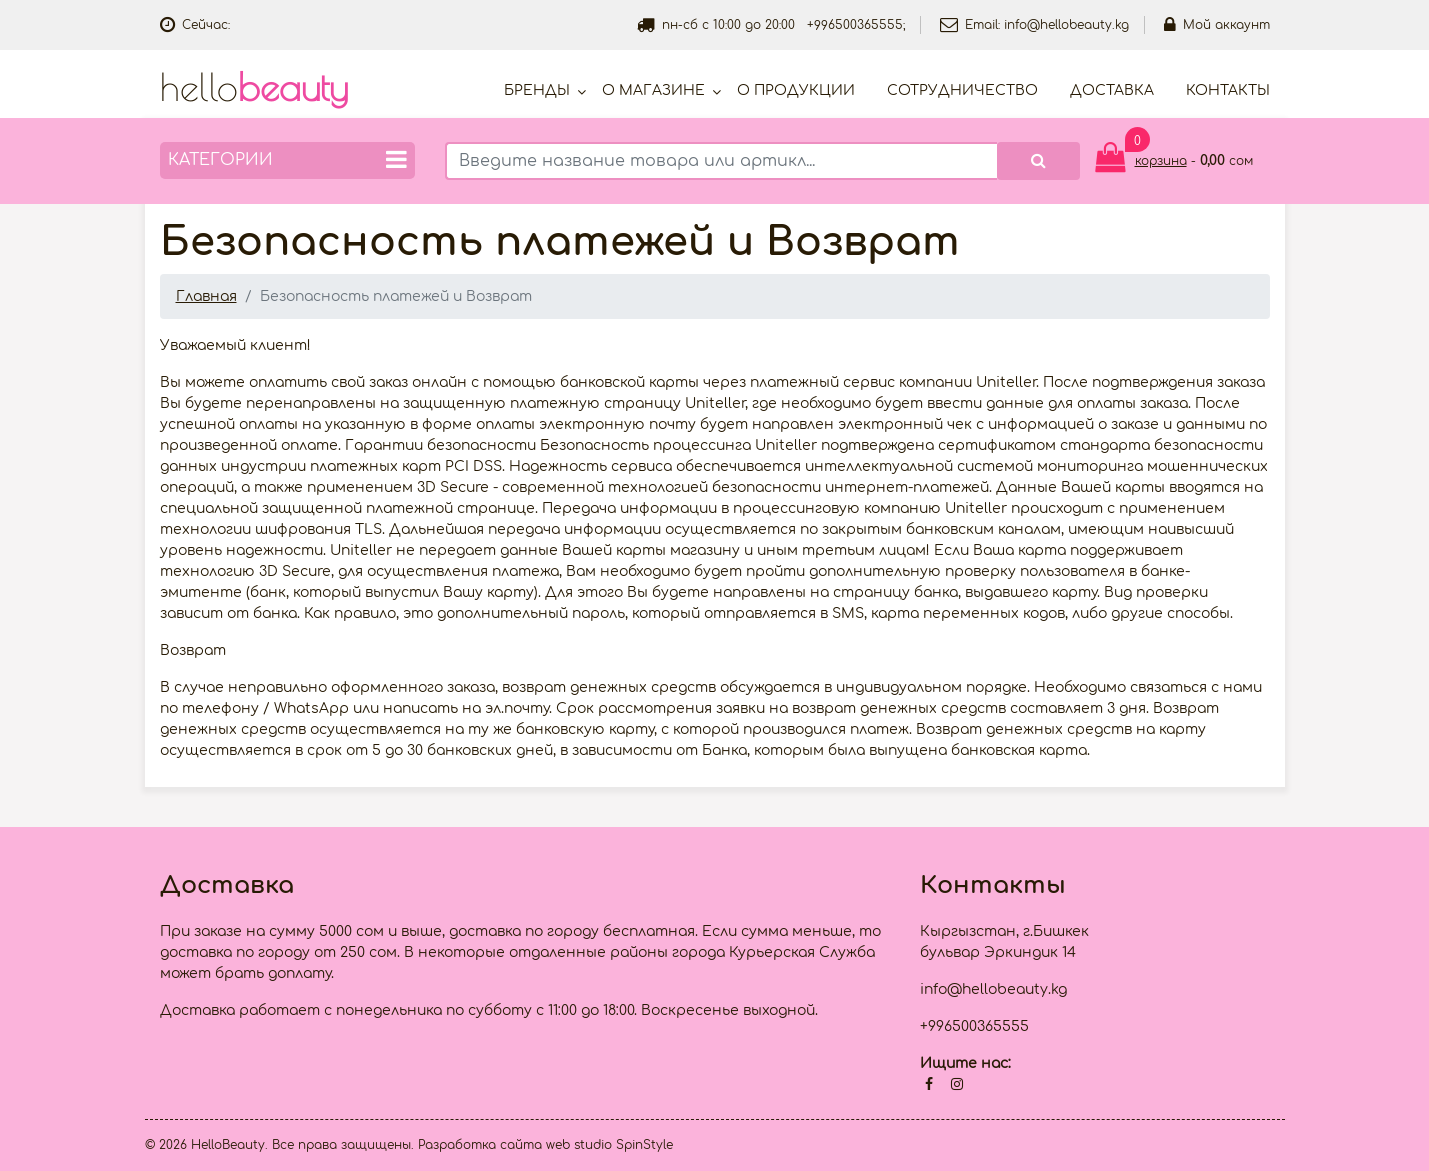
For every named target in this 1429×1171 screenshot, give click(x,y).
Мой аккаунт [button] (1217, 25)
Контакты (1228, 90)
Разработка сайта (480, 1145)
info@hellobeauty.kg (1066, 25)
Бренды (537, 90)
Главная (206, 296)
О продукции (796, 90)
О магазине (653, 90)
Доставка (1112, 90)
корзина (1161, 161)
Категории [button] (287, 159)
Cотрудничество (962, 90)
